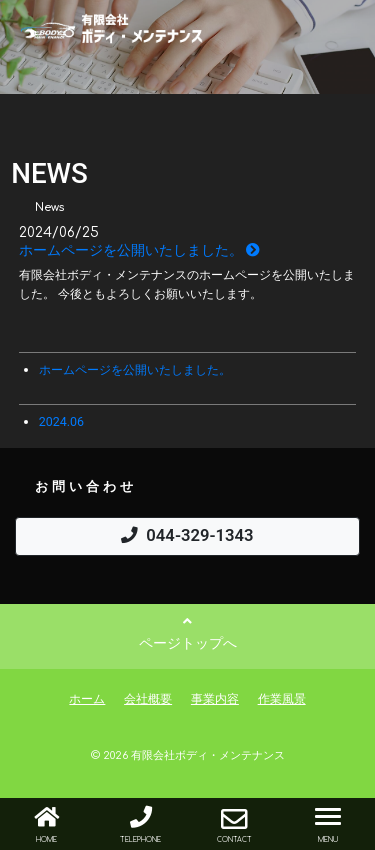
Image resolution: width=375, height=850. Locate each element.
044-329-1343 (187, 535)
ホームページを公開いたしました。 (139, 250)
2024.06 (61, 421)
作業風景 (282, 698)
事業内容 (215, 698)
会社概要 (148, 698)
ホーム (87, 698)
